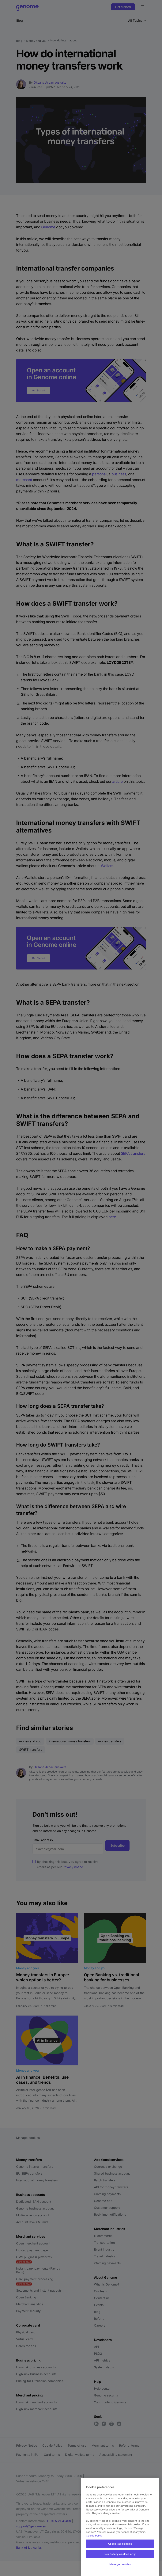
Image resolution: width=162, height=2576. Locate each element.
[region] (120, 2527)
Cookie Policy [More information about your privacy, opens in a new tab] (94, 2535)
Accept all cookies (120, 2543)
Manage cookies (120, 2564)
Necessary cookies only (120, 2553)
